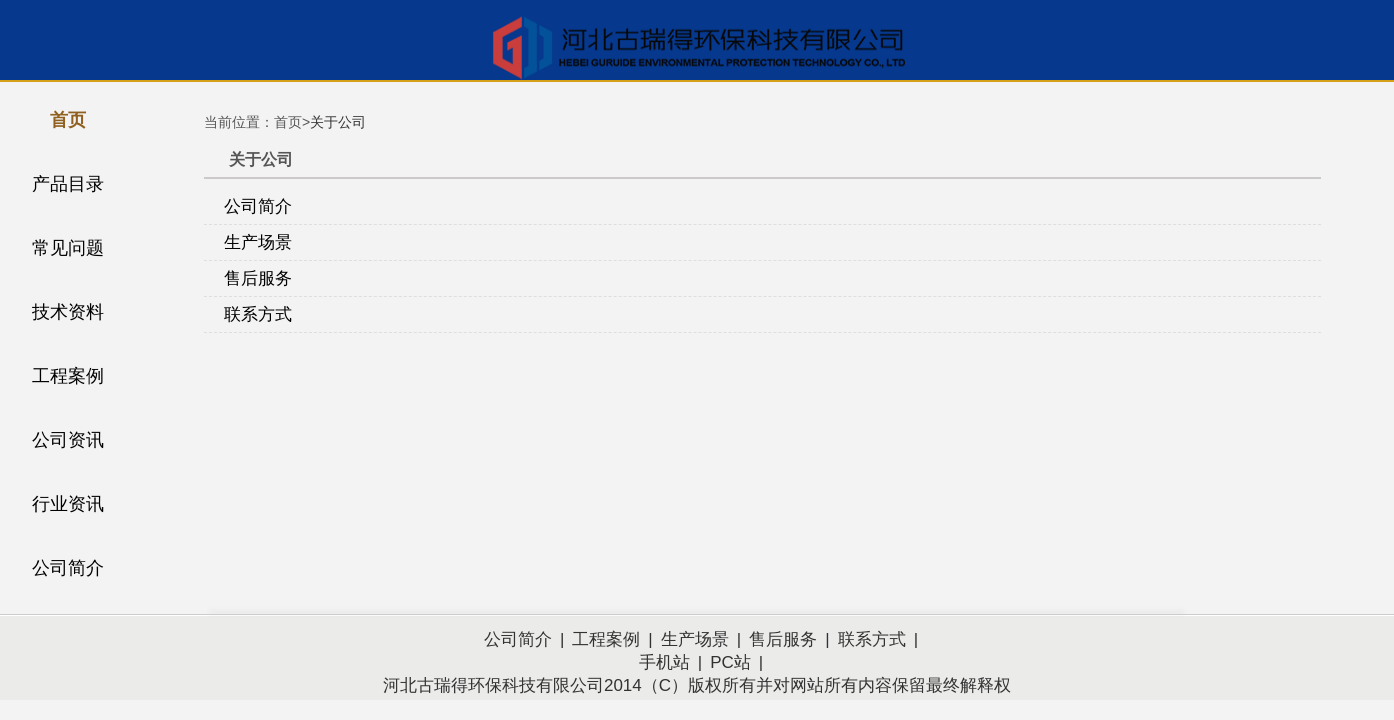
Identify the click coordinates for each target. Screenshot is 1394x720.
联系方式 (258, 314)
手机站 (664, 662)
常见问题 (68, 248)
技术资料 (68, 312)
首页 (68, 120)
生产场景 (258, 242)
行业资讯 (68, 504)
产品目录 (68, 184)
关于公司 (338, 122)
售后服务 (258, 278)
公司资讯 (68, 440)
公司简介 (68, 568)
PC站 (730, 662)
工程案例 (68, 376)
